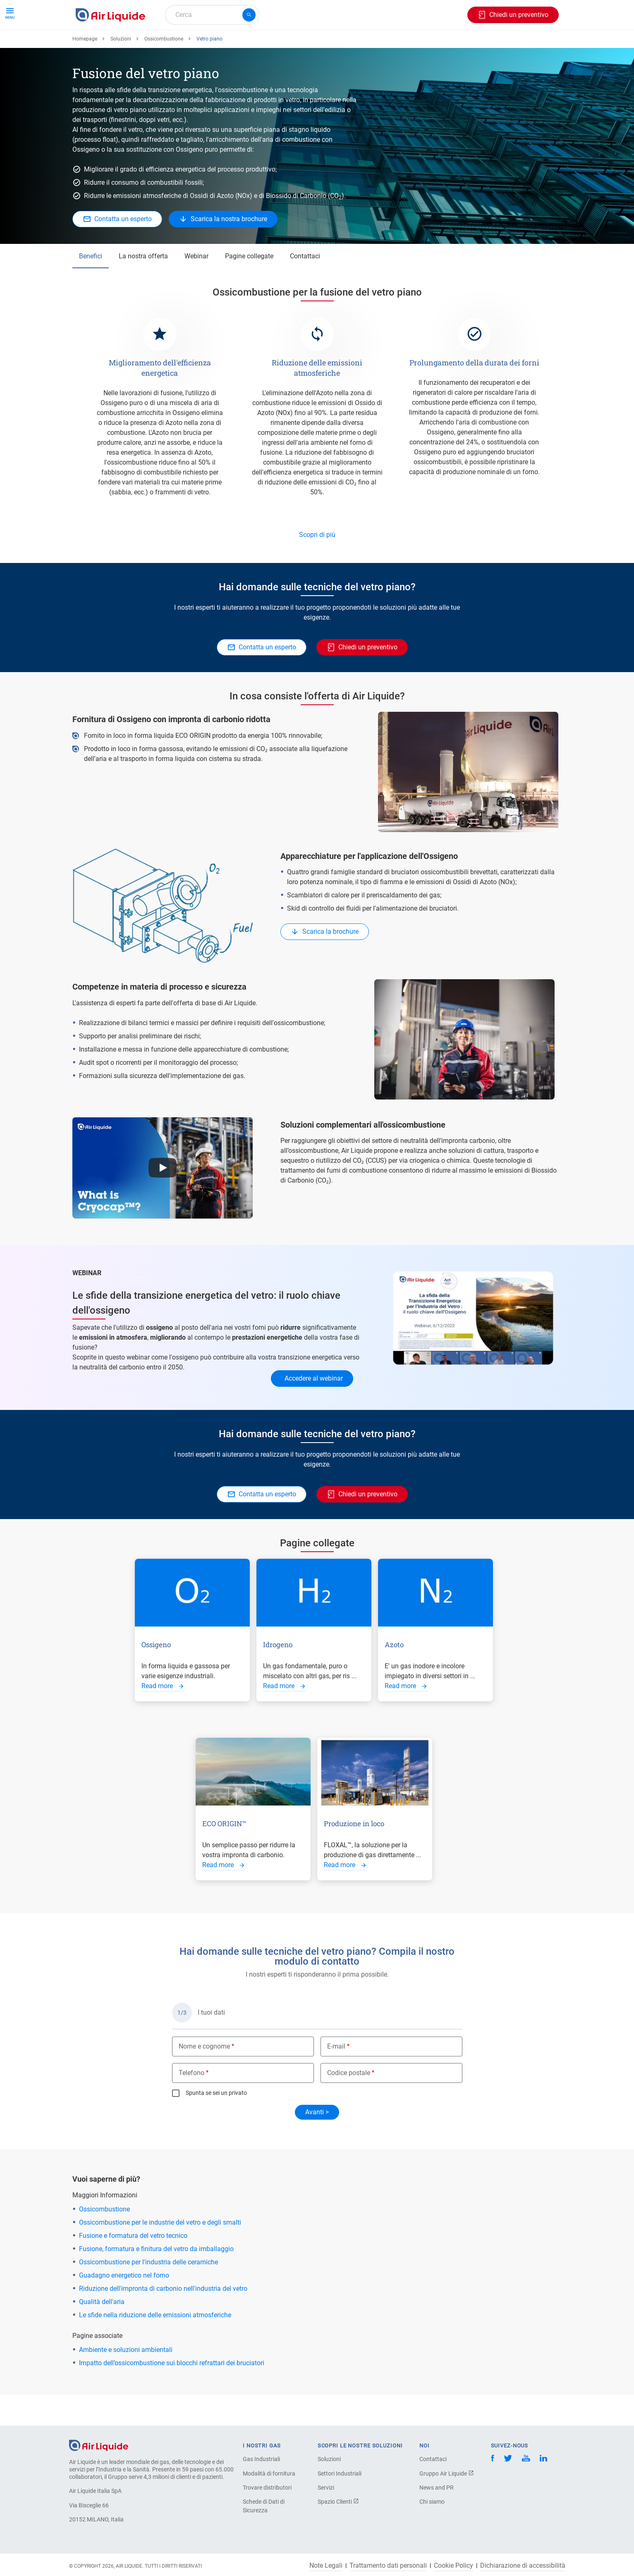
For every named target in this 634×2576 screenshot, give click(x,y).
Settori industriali (302, 44)
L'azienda (353, 44)
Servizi (326, 2487)
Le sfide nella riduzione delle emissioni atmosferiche (155, 2345)
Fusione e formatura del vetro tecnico (133, 2266)
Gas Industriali (261, 2459)
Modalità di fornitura (269, 2473)
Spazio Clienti (338, 2501)
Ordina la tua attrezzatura (177, 44)
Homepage (84, 69)
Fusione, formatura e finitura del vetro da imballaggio (156, 2279)
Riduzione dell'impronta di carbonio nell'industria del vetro (163, 2319)
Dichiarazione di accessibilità (522, 2565)
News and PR (436, 2487)
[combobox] (212, 15)
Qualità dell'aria (101, 2332)
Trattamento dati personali (388, 2565)
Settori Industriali (339, 2473)
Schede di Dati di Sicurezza (264, 2506)
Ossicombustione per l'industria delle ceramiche (148, 2292)
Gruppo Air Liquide (446, 2473)
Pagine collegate (249, 286)
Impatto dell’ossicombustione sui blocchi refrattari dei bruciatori (171, 2393)
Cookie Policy (453, 2565)
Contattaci (305, 286)
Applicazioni (246, 44)
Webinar (196, 286)
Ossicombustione (163, 69)
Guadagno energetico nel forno (124, 2305)
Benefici (90, 286)
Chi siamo (432, 2501)
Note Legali (325, 2565)
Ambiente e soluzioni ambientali (125, 2380)
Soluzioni (120, 69)
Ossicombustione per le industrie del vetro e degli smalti (160, 2252)
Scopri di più (317, 565)
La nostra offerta (143, 286)
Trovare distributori (267, 2487)
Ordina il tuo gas (103, 44)
